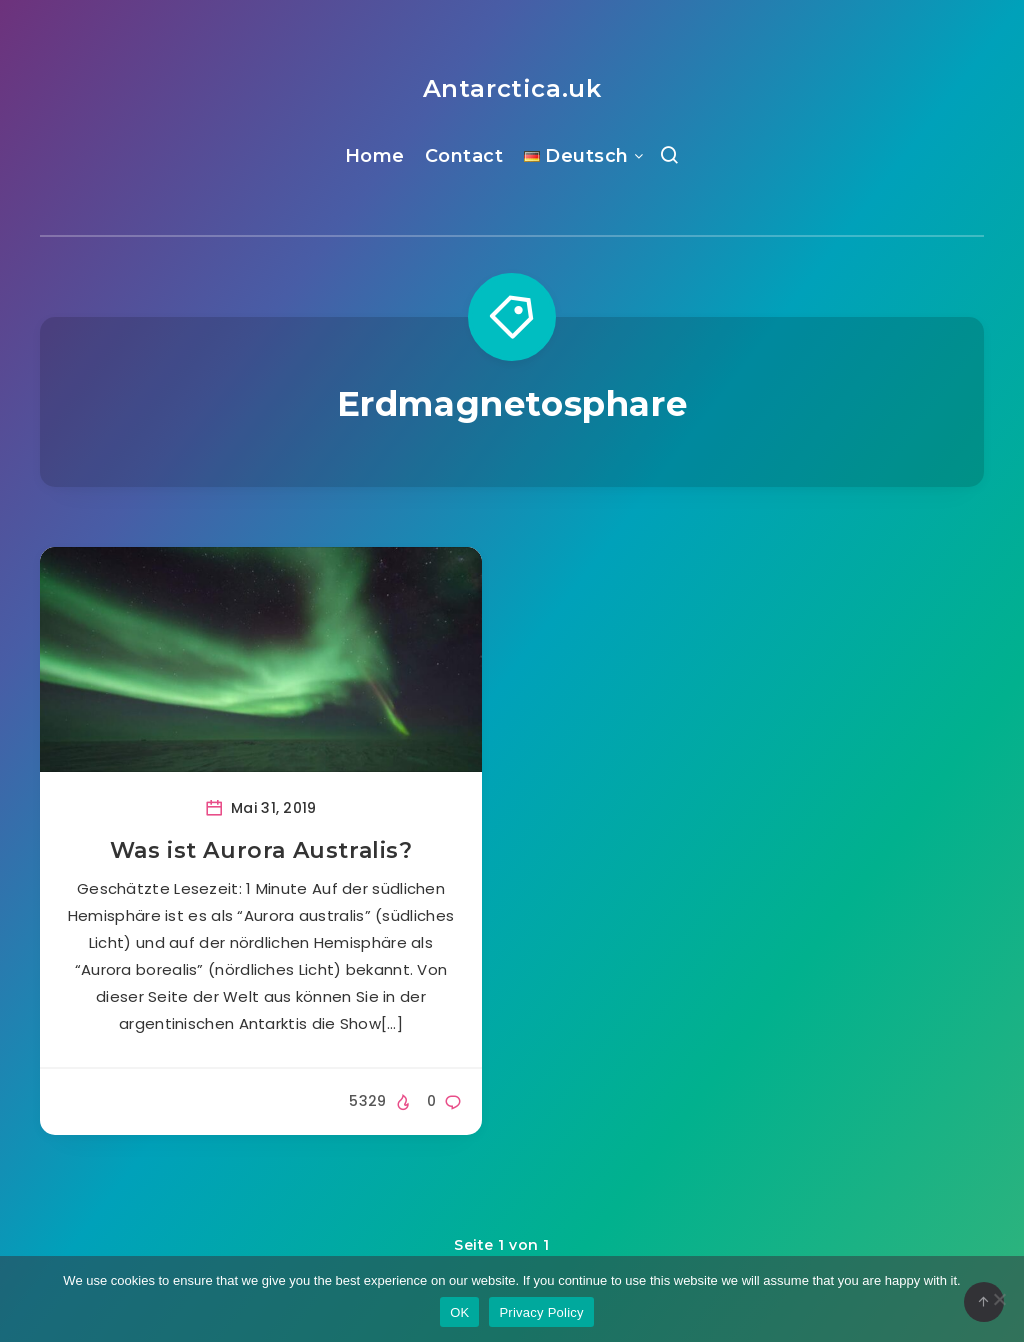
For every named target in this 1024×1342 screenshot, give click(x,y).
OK (459, 1312)
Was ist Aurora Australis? (261, 850)
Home (375, 156)
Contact (464, 156)
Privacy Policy (541, 1312)
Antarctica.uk (512, 88)
